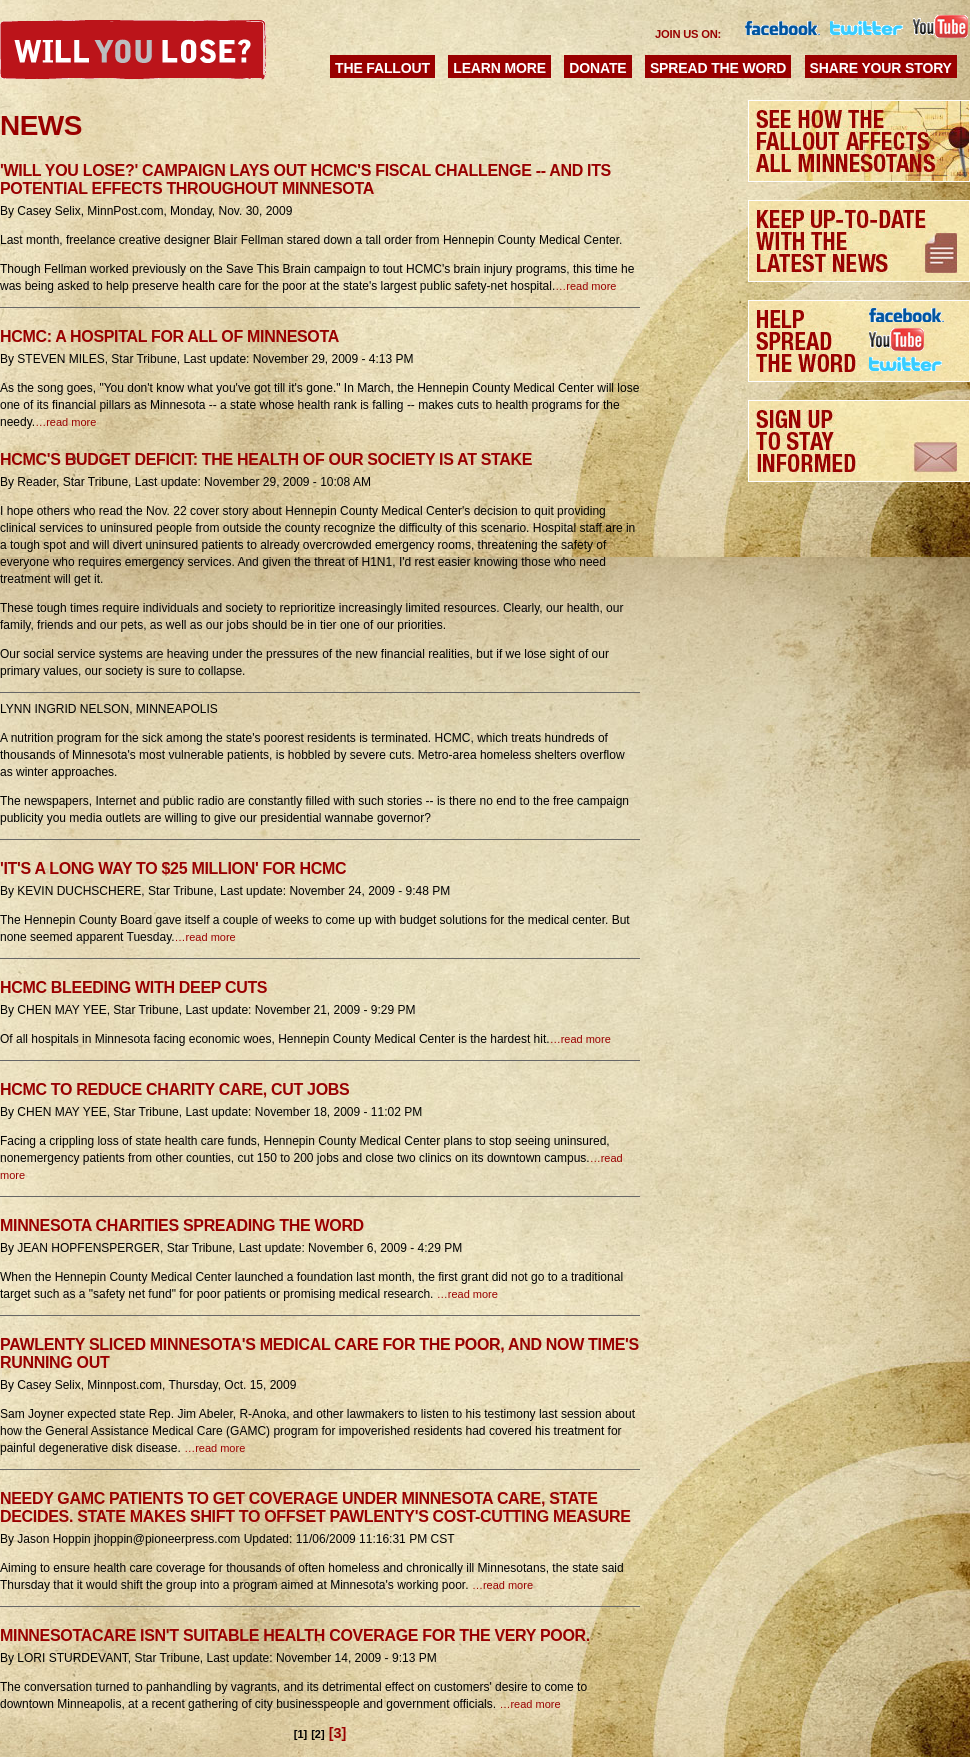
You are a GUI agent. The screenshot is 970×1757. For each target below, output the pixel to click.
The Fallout (382, 68)
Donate (597, 68)
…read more (585, 286)
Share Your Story (881, 68)
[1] (300, 1734)
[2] (317, 1734)
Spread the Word (718, 68)
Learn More (499, 68)
